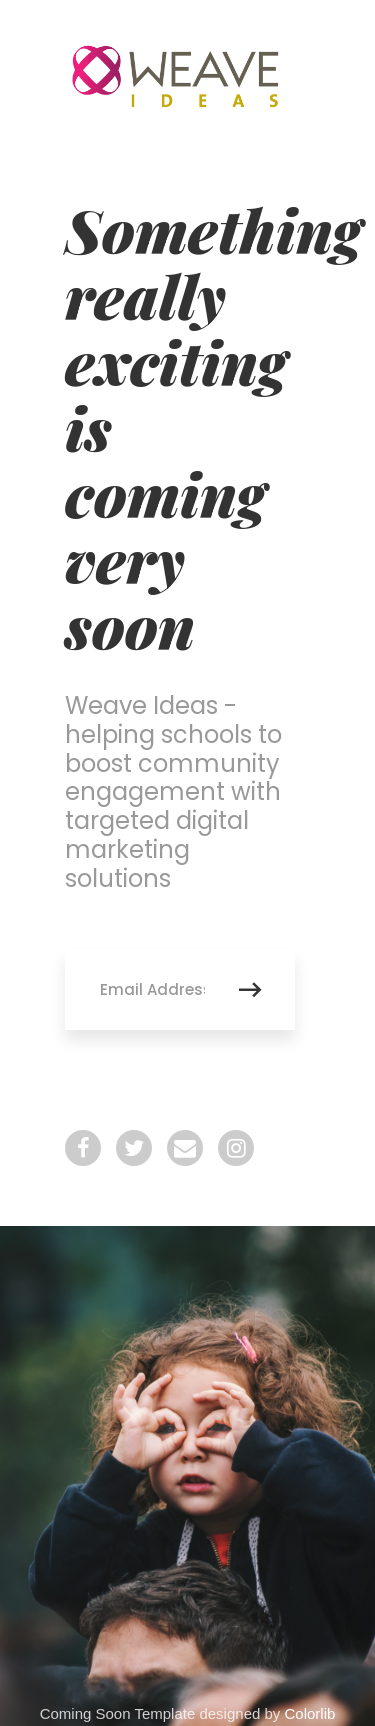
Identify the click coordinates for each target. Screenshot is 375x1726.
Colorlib (310, 1713)
